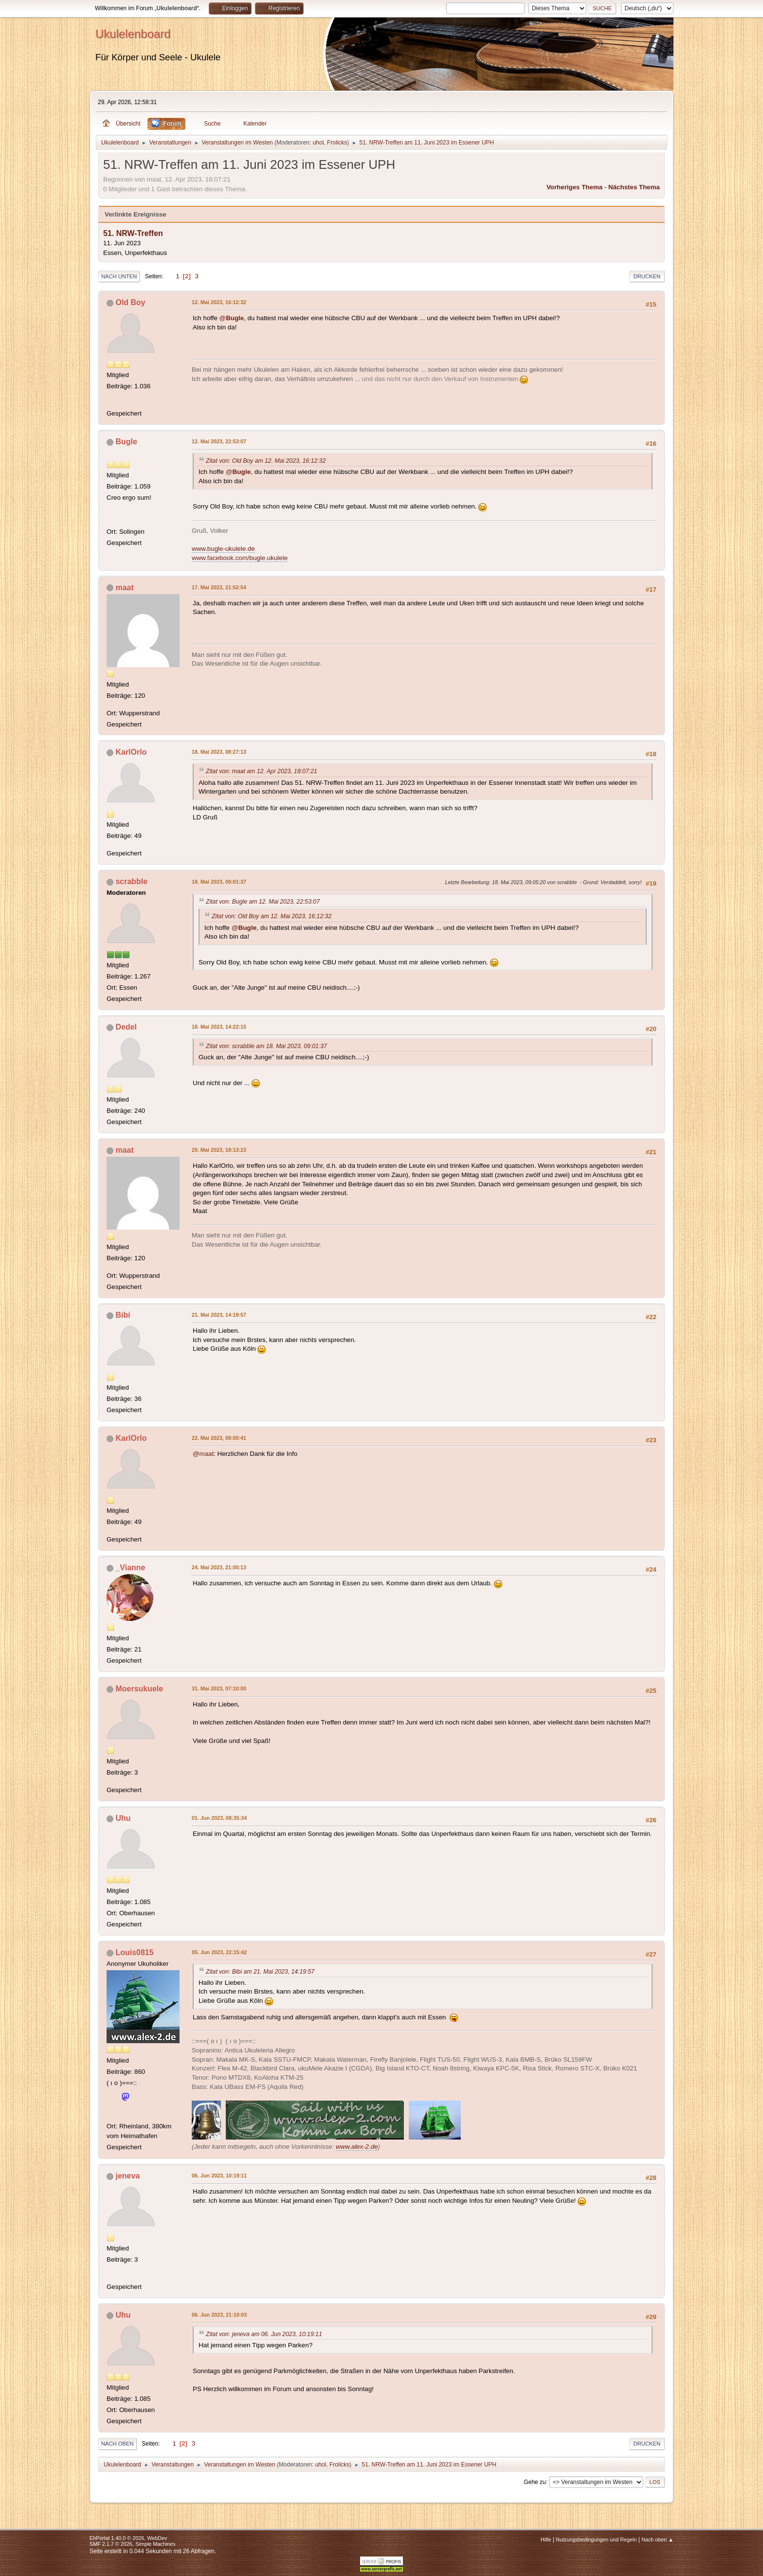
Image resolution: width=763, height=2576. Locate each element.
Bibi (122, 1315)
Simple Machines (155, 2544)
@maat (203, 1453)
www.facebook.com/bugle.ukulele (240, 558)
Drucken (647, 276)
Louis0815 (134, 1952)
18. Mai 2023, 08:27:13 (219, 752)
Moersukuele (139, 1689)
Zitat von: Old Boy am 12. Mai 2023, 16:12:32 (266, 460)
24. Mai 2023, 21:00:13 (219, 1567)
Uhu (122, 1818)
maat (124, 587)
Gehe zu (534, 2481)
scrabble (131, 881)
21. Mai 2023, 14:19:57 (219, 1315)
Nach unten (119, 276)
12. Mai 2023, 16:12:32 (219, 302)
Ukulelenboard (133, 33)
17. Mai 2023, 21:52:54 (219, 587)
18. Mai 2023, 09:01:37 (219, 882)
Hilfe (546, 2539)
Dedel (126, 1027)
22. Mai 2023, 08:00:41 (219, 1438)
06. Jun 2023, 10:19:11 (219, 2175)
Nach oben (117, 2444)
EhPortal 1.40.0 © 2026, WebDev (128, 2538)
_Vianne (130, 1567)
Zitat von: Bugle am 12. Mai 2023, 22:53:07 (263, 901)
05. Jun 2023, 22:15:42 (219, 1952)
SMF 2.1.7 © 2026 (111, 2544)
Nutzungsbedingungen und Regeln (596, 2539)
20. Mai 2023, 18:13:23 (219, 1150)
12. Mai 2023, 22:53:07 (219, 441)
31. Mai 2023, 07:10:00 (219, 1688)
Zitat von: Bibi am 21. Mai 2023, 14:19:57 (260, 1971)
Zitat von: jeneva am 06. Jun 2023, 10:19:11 (264, 2334)
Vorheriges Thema (574, 187)
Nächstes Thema (634, 187)
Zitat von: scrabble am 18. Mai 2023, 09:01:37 (266, 1046)
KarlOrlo (130, 752)
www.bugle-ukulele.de (223, 548)
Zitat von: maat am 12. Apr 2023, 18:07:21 (261, 771)
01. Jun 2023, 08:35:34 (219, 1818)
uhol (318, 142)
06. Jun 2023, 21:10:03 (219, 2315)
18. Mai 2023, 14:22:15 (219, 1027)
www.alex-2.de (357, 2146)
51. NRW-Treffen (133, 233)
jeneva (127, 2176)
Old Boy (130, 302)
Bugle (126, 441)
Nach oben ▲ (657, 2539)
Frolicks (337, 142)
